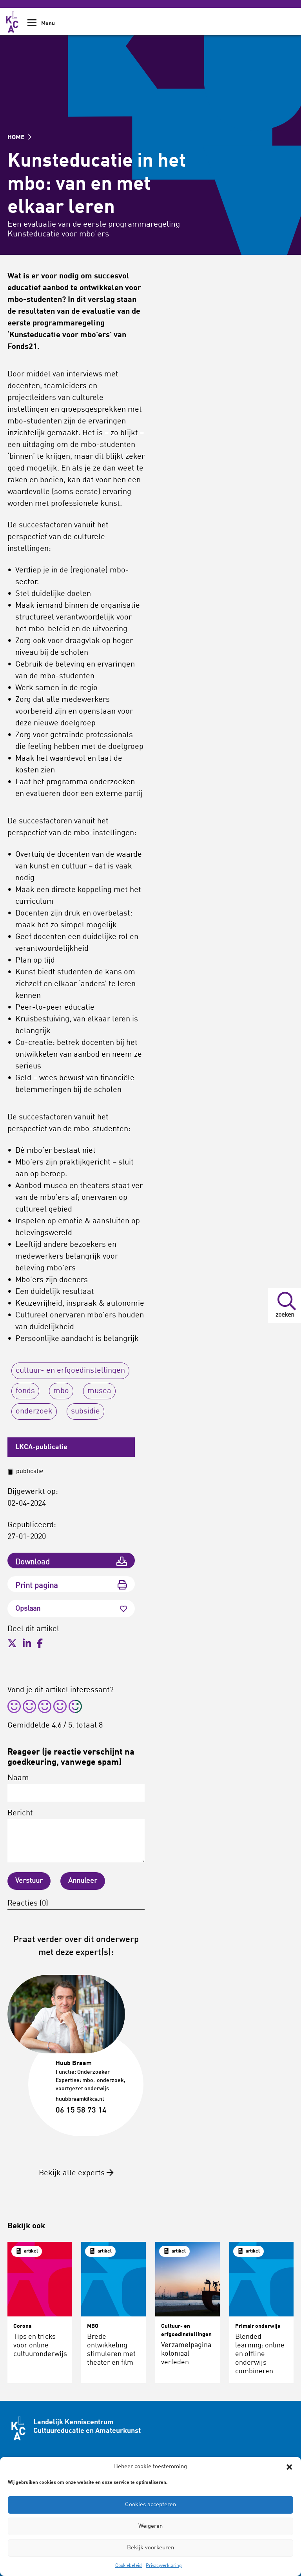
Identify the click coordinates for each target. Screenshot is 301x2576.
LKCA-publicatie (41, 1447)
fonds (25, 1391)
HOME (19, 137)
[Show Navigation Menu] (32, 25)
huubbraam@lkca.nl (80, 2099)
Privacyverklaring (164, 2565)
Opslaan (71, 1608)
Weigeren (150, 2526)
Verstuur (29, 1880)
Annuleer (82, 1880)
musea (99, 1391)
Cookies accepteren (150, 2505)
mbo (61, 1391)
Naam (76, 1788)
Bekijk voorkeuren (150, 2548)
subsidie (85, 1411)
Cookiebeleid (128, 2565)
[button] (289, 2467)
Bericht (76, 1835)
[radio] (14, 1708)
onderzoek (34, 1411)
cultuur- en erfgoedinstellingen (70, 1371)
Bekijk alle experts (76, 2173)
